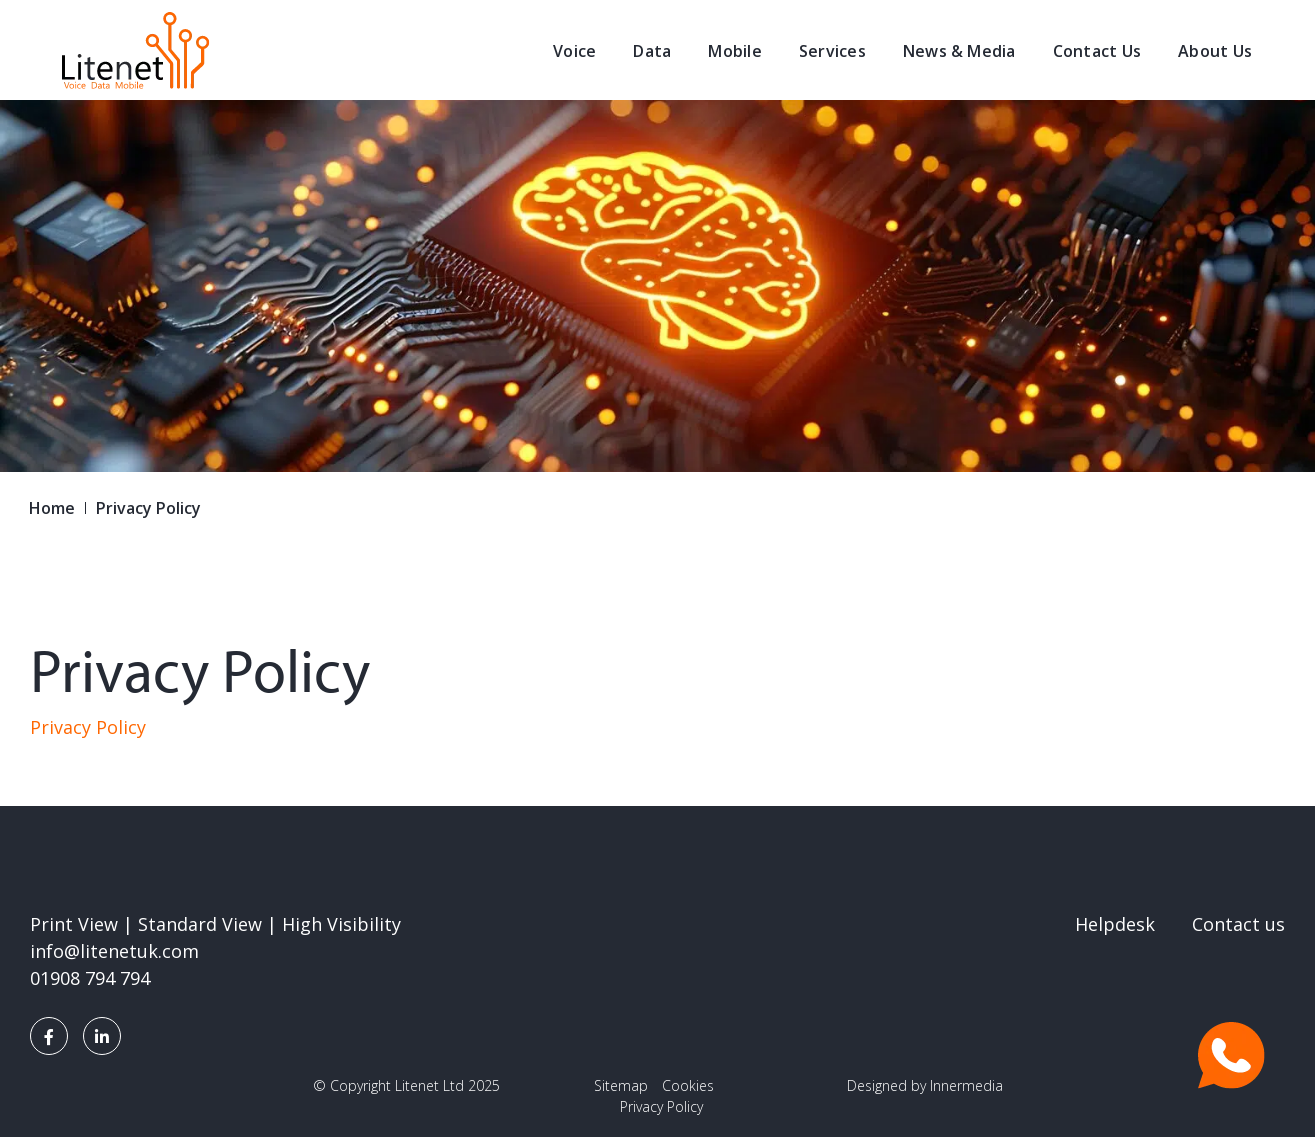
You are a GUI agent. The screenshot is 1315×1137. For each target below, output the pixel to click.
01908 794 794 (90, 978)
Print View (74, 924)
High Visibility (341, 924)
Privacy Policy (88, 727)
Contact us (1238, 924)
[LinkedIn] (102, 1036)
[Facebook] (49, 1036)
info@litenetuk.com (114, 951)
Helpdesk (1115, 924)
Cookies (688, 1085)
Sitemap (621, 1085)
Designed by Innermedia (925, 1085)
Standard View (200, 924)
